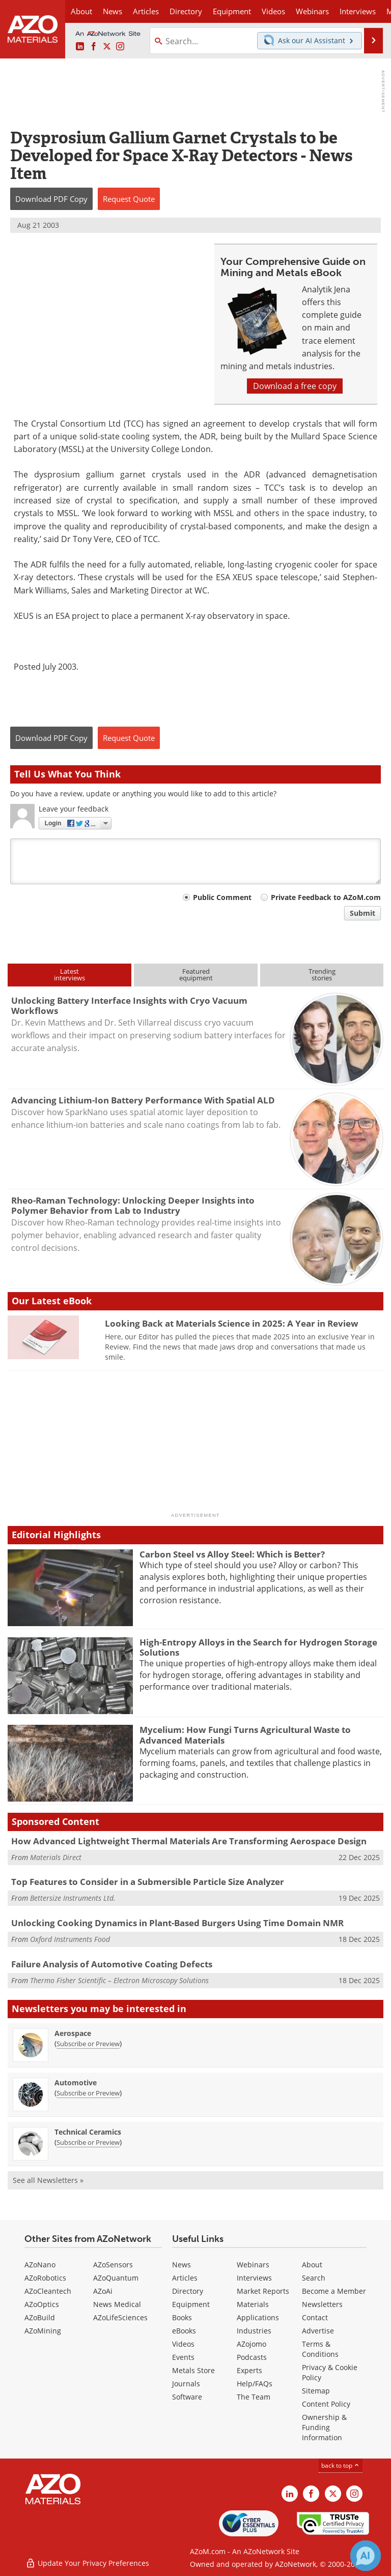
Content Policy (326, 2404)
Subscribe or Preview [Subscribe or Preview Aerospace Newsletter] (88, 2043)
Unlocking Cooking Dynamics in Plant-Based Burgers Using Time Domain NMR (177, 1923)
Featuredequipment (196, 974)
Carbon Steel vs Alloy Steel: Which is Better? (232, 1554)
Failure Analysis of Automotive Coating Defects (111, 1964)
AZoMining (42, 2330)
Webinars (253, 2264)
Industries (254, 2330)
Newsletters (322, 2304)
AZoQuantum (115, 2278)
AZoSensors (113, 2264)
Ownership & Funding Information (324, 2427)
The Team (253, 2397)
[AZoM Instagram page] (120, 46)
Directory (186, 11)
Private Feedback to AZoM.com (326, 897)
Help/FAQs (254, 2383)
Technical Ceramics (87, 2132)
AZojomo (251, 2344)
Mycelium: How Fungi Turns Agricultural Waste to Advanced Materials (245, 1735)
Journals (186, 2383)
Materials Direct (55, 1857)
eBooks (184, 2330)
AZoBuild (39, 2317)
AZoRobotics (45, 2278)
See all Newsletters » (48, 2180)
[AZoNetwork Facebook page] (94, 46)
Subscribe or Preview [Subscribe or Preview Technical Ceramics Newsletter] (88, 2142)
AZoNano (39, 2264)
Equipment (191, 2304)
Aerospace (72, 2033)
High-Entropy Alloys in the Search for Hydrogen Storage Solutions (258, 1647)
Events (183, 2357)
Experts (249, 2370)
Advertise (318, 2330)
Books (182, 2317)
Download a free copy (295, 386)
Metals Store (193, 2370)
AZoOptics (41, 2304)
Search (313, 2278)
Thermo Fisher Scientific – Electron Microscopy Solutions (119, 1980)
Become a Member (334, 2291)
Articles (185, 2278)
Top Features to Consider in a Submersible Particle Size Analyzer (147, 1882)
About (312, 2264)
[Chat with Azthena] (365, 2555)
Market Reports (263, 2291)
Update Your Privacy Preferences (87, 2563)
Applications (258, 2317)
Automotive (75, 2082)
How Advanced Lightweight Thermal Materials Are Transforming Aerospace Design (189, 1841)
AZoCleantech (47, 2291)
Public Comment (222, 897)
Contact (315, 2317)
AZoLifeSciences (120, 2317)
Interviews (254, 2278)
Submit (362, 913)
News (181, 2264)
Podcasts (252, 2357)
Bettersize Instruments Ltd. (73, 1898)
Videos (183, 2344)
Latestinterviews (69, 974)
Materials (253, 2304)
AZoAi (103, 2291)
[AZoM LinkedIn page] (80, 46)
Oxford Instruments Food (70, 1939)
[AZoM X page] (107, 46)
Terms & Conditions (320, 2349)
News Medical (117, 2304)
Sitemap (316, 2390)
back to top (340, 2465)
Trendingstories (322, 974)
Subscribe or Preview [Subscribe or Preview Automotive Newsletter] (88, 2093)
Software (187, 2397)
